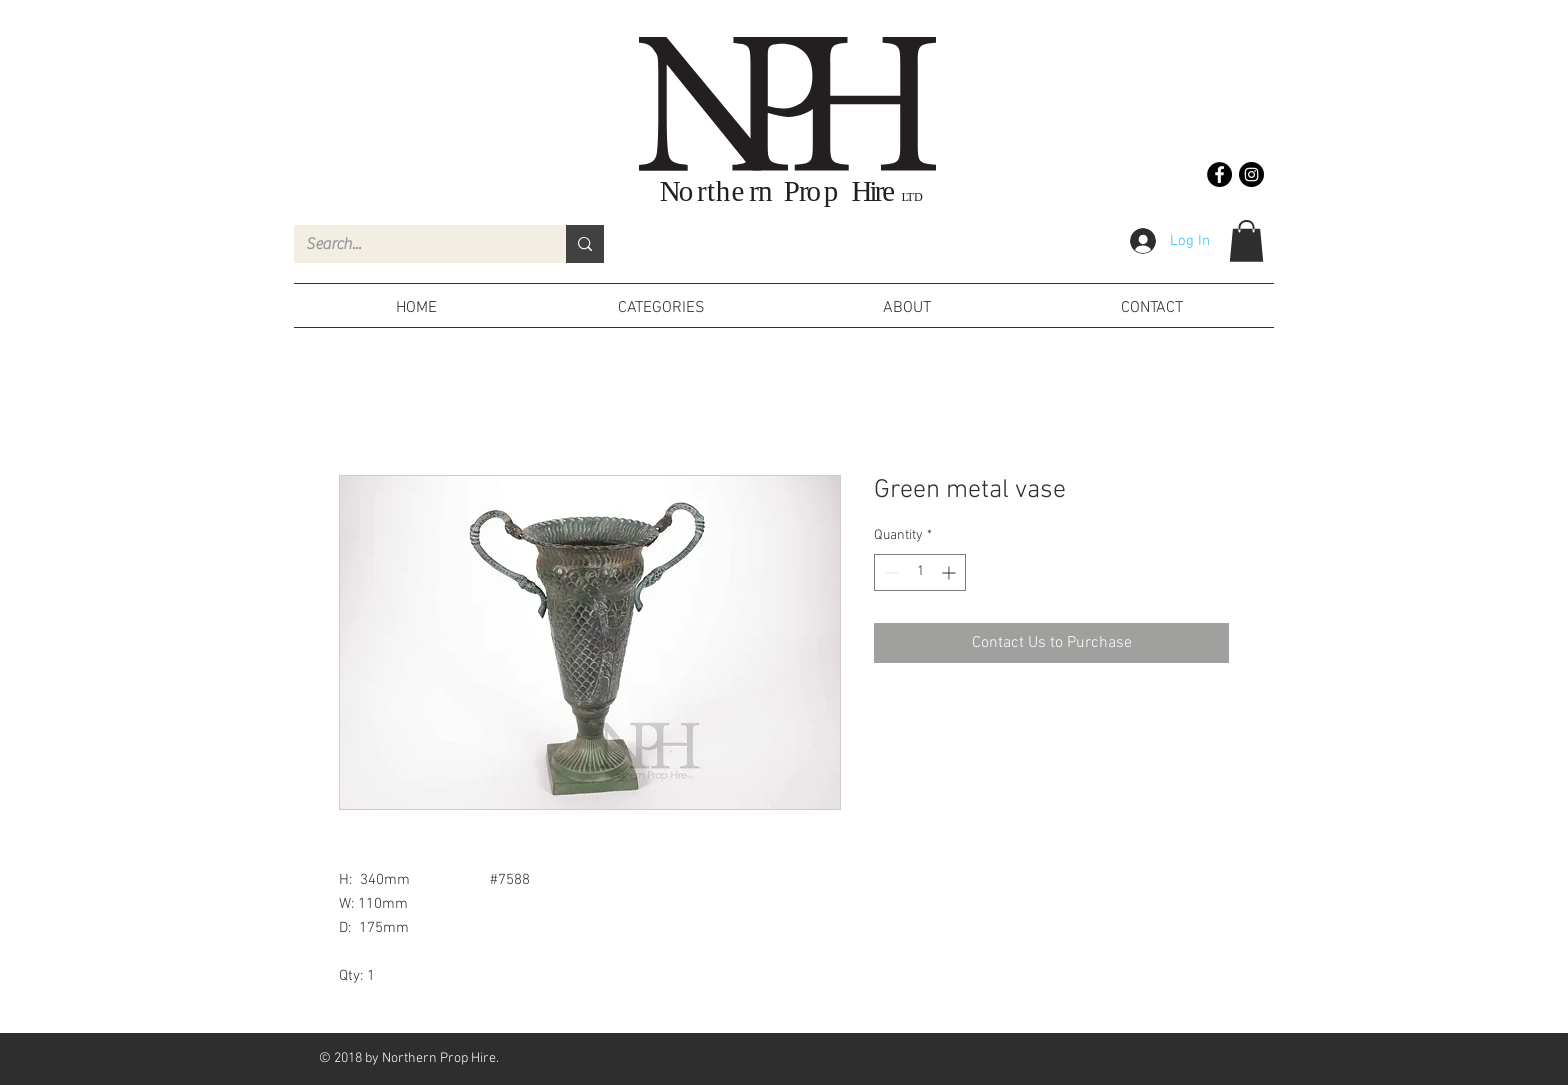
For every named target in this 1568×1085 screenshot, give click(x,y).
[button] (1246, 241)
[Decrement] (889, 572)
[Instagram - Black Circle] (1251, 174)
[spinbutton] (920, 572)
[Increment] (950, 572)
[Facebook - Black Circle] (1219, 174)
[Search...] (415, 244)
